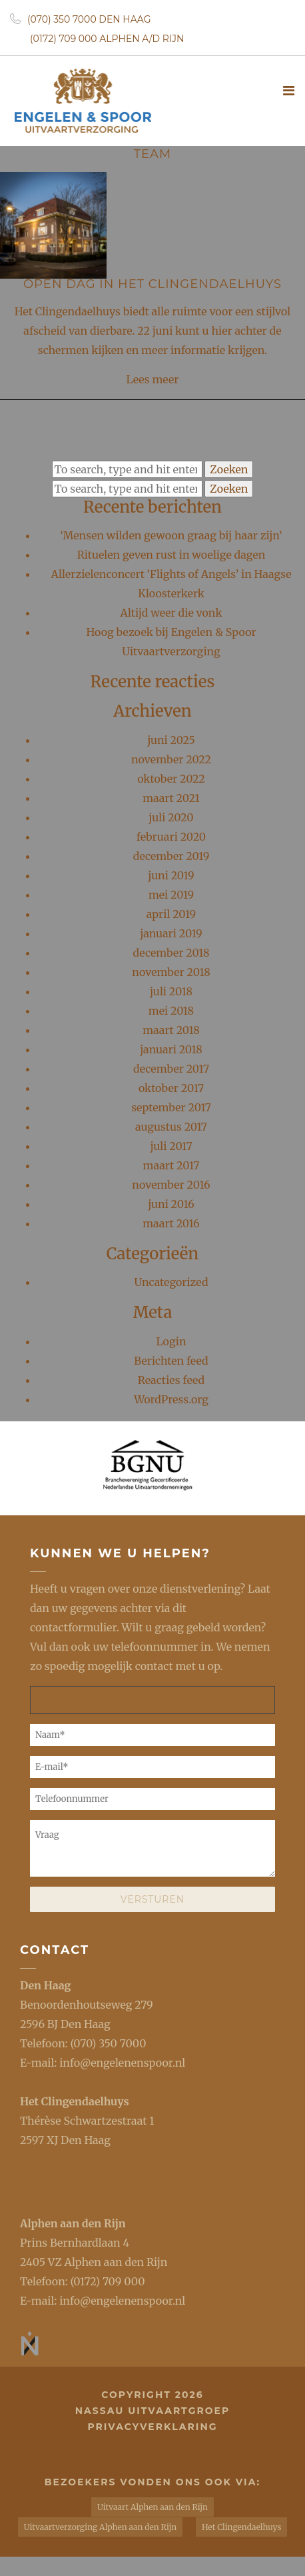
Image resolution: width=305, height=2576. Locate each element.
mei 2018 (171, 1010)
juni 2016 (171, 1204)
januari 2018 (171, 1049)
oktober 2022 (171, 778)
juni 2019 (171, 875)
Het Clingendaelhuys (74, 2101)
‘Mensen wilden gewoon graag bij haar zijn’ (171, 535)
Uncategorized (171, 1282)
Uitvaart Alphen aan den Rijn (152, 2507)
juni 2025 (171, 740)
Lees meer (153, 379)
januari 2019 (171, 933)
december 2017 (171, 1068)
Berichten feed (171, 1360)
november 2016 (171, 1184)
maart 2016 (171, 1223)
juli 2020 (171, 817)
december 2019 (171, 856)
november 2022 (171, 759)
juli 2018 (171, 991)
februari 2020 (171, 836)
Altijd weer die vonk (171, 612)
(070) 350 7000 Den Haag (80, 19)
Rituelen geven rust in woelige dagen (171, 554)
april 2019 (171, 914)
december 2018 (171, 952)
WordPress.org (171, 1399)
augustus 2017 (171, 1126)
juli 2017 (171, 1146)
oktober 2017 (171, 1088)
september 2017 (171, 1107)
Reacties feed (171, 1380)
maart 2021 (171, 798)
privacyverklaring (152, 2427)
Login (171, 1341)
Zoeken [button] (229, 469)
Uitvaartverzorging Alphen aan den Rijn (100, 2527)
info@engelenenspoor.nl (122, 2062)
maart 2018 (171, 1030)
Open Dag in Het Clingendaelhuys (152, 284)
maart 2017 (171, 1165)
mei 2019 (171, 894)
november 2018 (171, 972)
